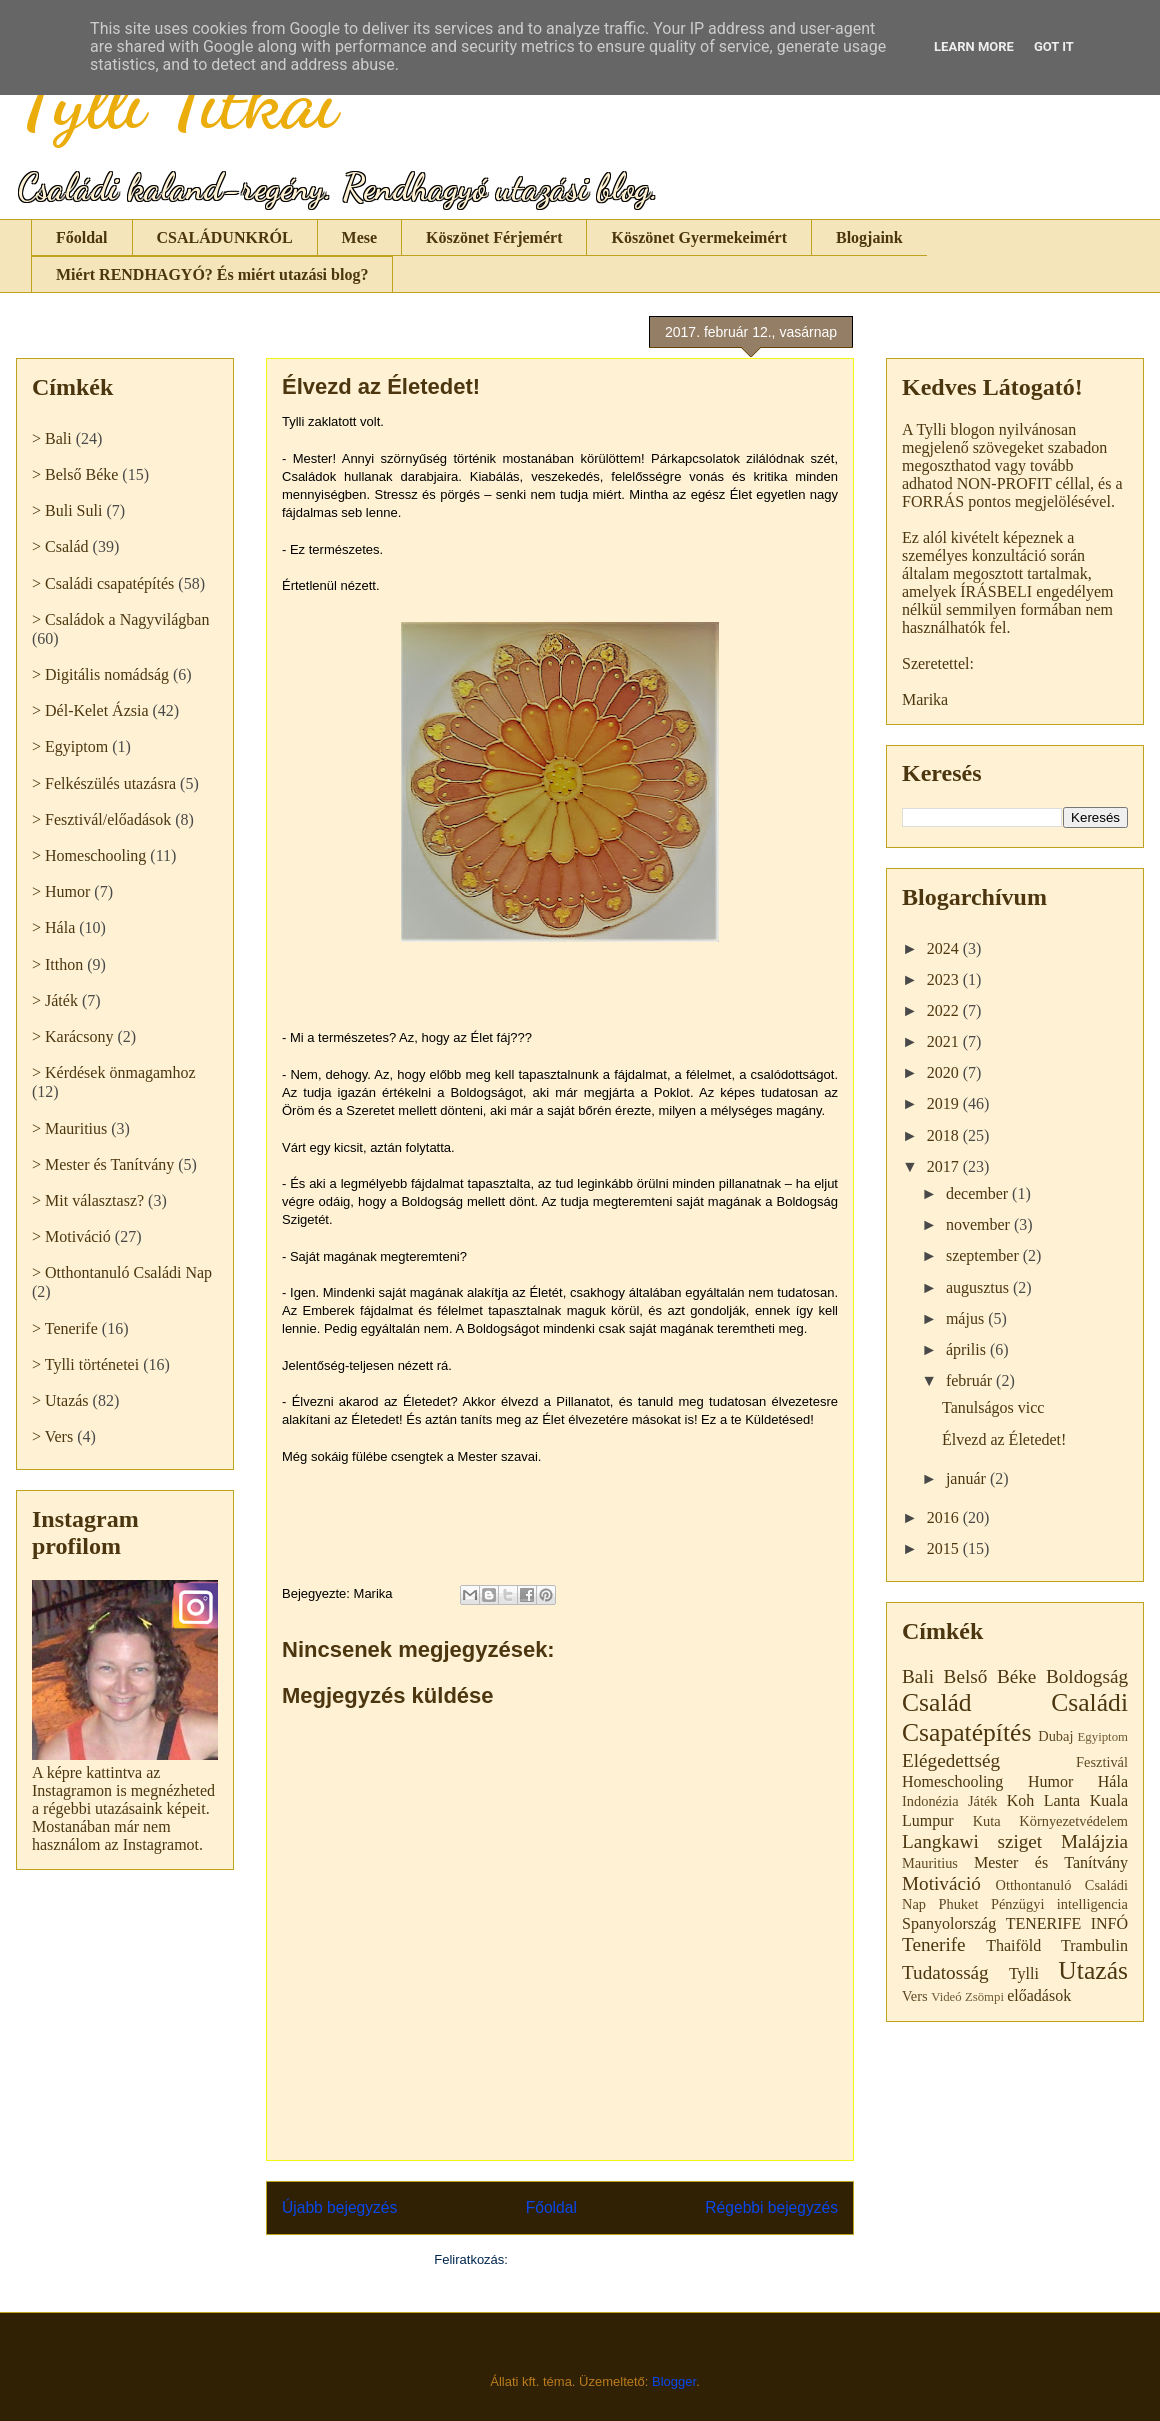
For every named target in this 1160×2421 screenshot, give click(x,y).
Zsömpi (984, 1997)
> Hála (53, 927)
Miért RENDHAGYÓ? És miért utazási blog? (212, 274)
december (979, 1193)
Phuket (958, 1904)
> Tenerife (65, 1328)
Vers (915, 1996)
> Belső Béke (75, 474)
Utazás (1093, 1970)
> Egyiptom (70, 746)
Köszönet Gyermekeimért (698, 237)
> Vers (52, 1436)
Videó (946, 1997)
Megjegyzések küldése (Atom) (599, 2259)
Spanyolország (949, 1923)
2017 (945, 1166)
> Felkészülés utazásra (104, 783)
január (968, 1478)
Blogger (674, 2381)
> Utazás (60, 1400)
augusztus (979, 1287)
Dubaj (1055, 1736)
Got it (1054, 46)
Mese (360, 237)
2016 (945, 1517)
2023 (945, 979)
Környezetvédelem (1073, 1821)
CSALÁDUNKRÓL (225, 237)
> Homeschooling (89, 855)
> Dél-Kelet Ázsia (90, 710)
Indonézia (930, 1801)
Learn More (974, 46)
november (980, 1224)
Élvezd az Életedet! (1004, 1439)
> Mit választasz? (88, 1200)
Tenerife (934, 1944)
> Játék (55, 1000)
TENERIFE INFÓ (1067, 1923)
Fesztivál (1102, 1762)
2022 (945, 1010)
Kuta (987, 1821)
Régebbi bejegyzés (771, 2207)
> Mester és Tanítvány (103, 1164)
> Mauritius (69, 1128)
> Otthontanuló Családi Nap (122, 1272)
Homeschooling (952, 1781)
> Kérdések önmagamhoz (114, 1072)
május (967, 1318)
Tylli (1024, 1973)
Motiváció (941, 1883)
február (971, 1380)
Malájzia (1094, 1841)
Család (937, 1702)
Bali (918, 1676)
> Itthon (57, 964)
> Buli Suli (67, 510)
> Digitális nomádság (100, 674)
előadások (1039, 1995)
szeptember (984, 1255)
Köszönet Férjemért (494, 237)
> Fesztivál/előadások (101, 819)
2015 (945, 1548)
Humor (1050, 1781)
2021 (945, 1041)
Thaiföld (1013, 1945)
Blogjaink (869, 237)
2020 (945, 1072)
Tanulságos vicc (993, 1407)
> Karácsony (72, 1036)
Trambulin (1094, 1945)
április (968, 1349)
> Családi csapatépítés (103, 583)
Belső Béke (990, 1676)
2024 (945, 948)
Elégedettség (951, 1760)
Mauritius (930, 1863)
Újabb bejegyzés (339, 2207)
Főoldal (82, 237)
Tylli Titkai (177, 100)
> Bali (52, 438)
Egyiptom (1103, 1737)
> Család (60, 546)
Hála (1113, 1781)
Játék (983, 1801)
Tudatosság (945, 1972)
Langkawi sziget (972, 1841)
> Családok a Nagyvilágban (120, 619)
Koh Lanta (1044, 1800)
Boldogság (1087, 1676)
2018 (945, 1135)
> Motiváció (71, 1236)
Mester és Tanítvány (1051, 1862)
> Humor (61, 891)
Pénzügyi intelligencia (1059, 1904)
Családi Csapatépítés (1015, 1718)
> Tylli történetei (85, 1364)
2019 (945, 1103)
